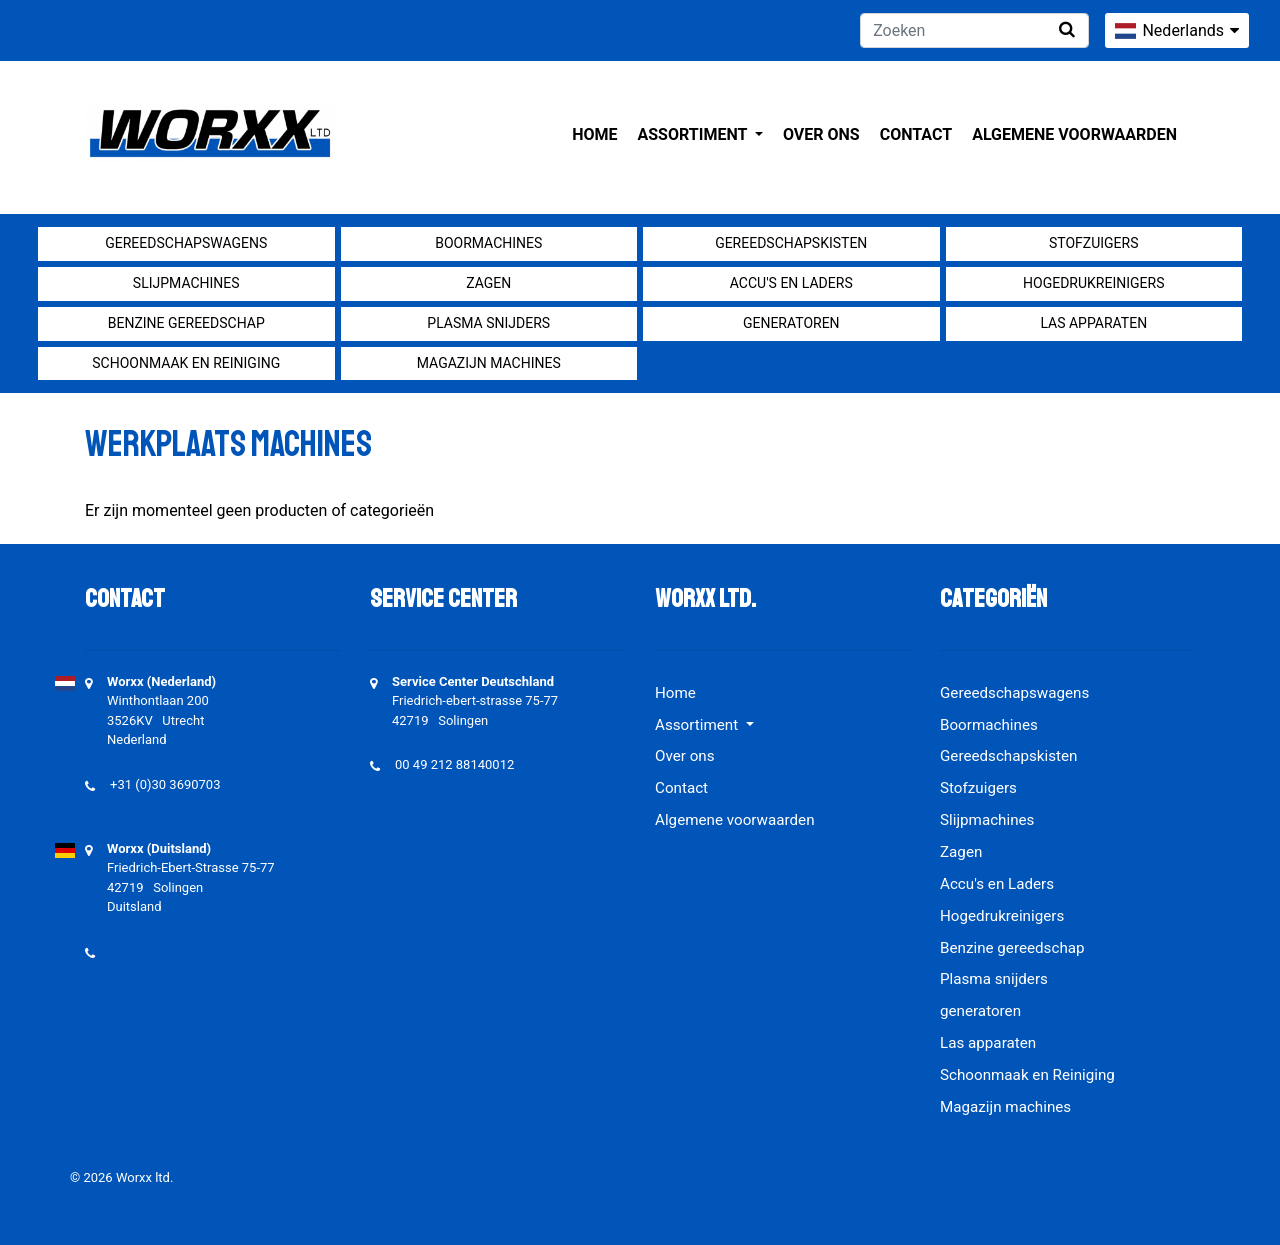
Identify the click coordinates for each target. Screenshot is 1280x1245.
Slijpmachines (186, 283)
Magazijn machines (489, 363)
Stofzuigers (1094, 243)
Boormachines (488, 243)
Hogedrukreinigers (1093, 283)
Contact (916, 134)
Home (594, 134)
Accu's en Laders (791, 283)
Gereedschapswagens (186, 243)
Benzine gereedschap (186, 323)
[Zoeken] (974, 30)
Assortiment (694, 134)
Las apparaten (1093, 323)
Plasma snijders (488, 323)
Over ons (821, 134)
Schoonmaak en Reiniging (186, 363)
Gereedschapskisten (791, 243)
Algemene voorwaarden (1074, 134)
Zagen (488, 283)
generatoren (791, 323)
